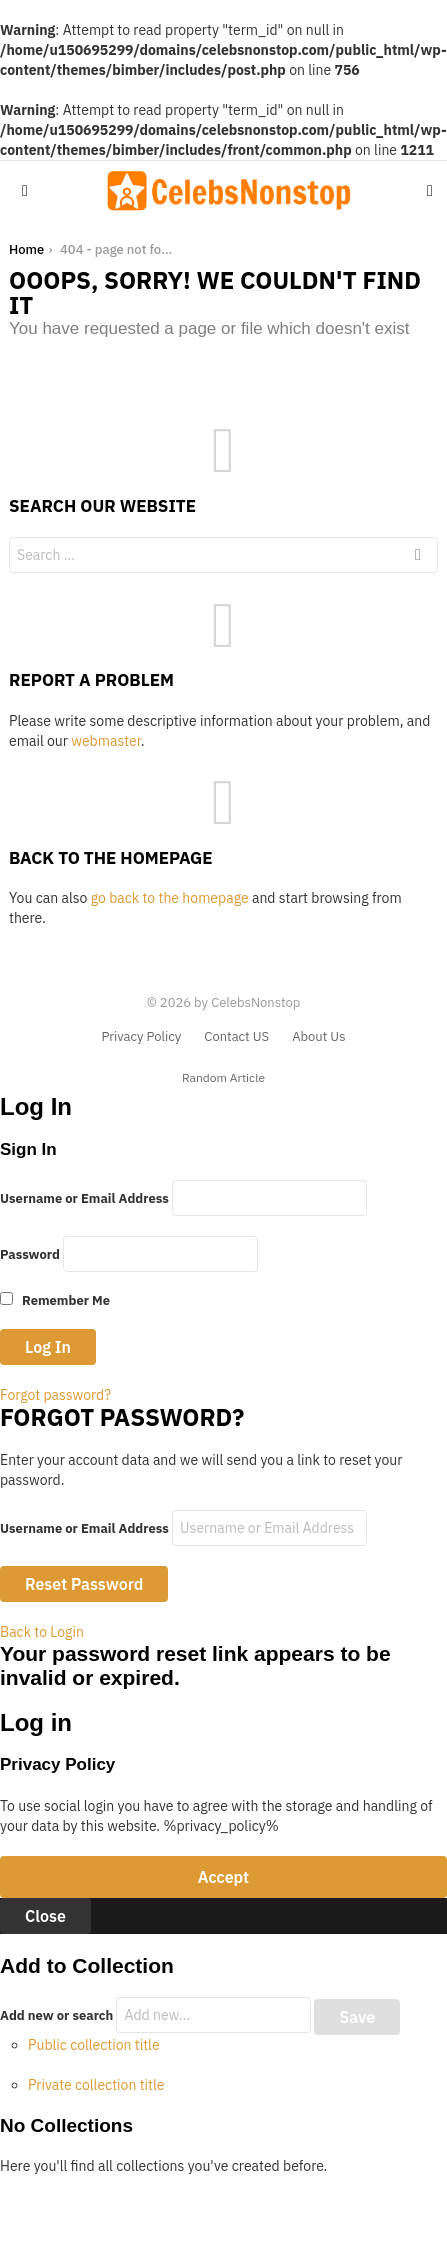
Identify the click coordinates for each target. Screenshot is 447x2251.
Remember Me (55, 1300)
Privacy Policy (141, 1037)
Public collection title (94, 2045)
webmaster (105, 741)
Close (45, 1916)
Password (30, 1254)
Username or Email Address (84, 1198)
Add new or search (157, 2015)
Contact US (236, 1037)
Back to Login (42, 1632)
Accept (223, 1877)
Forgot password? (55, 1395)
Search (418, 557)
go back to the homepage (170, 898)
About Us (318, 1037)
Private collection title (96, 2085)
